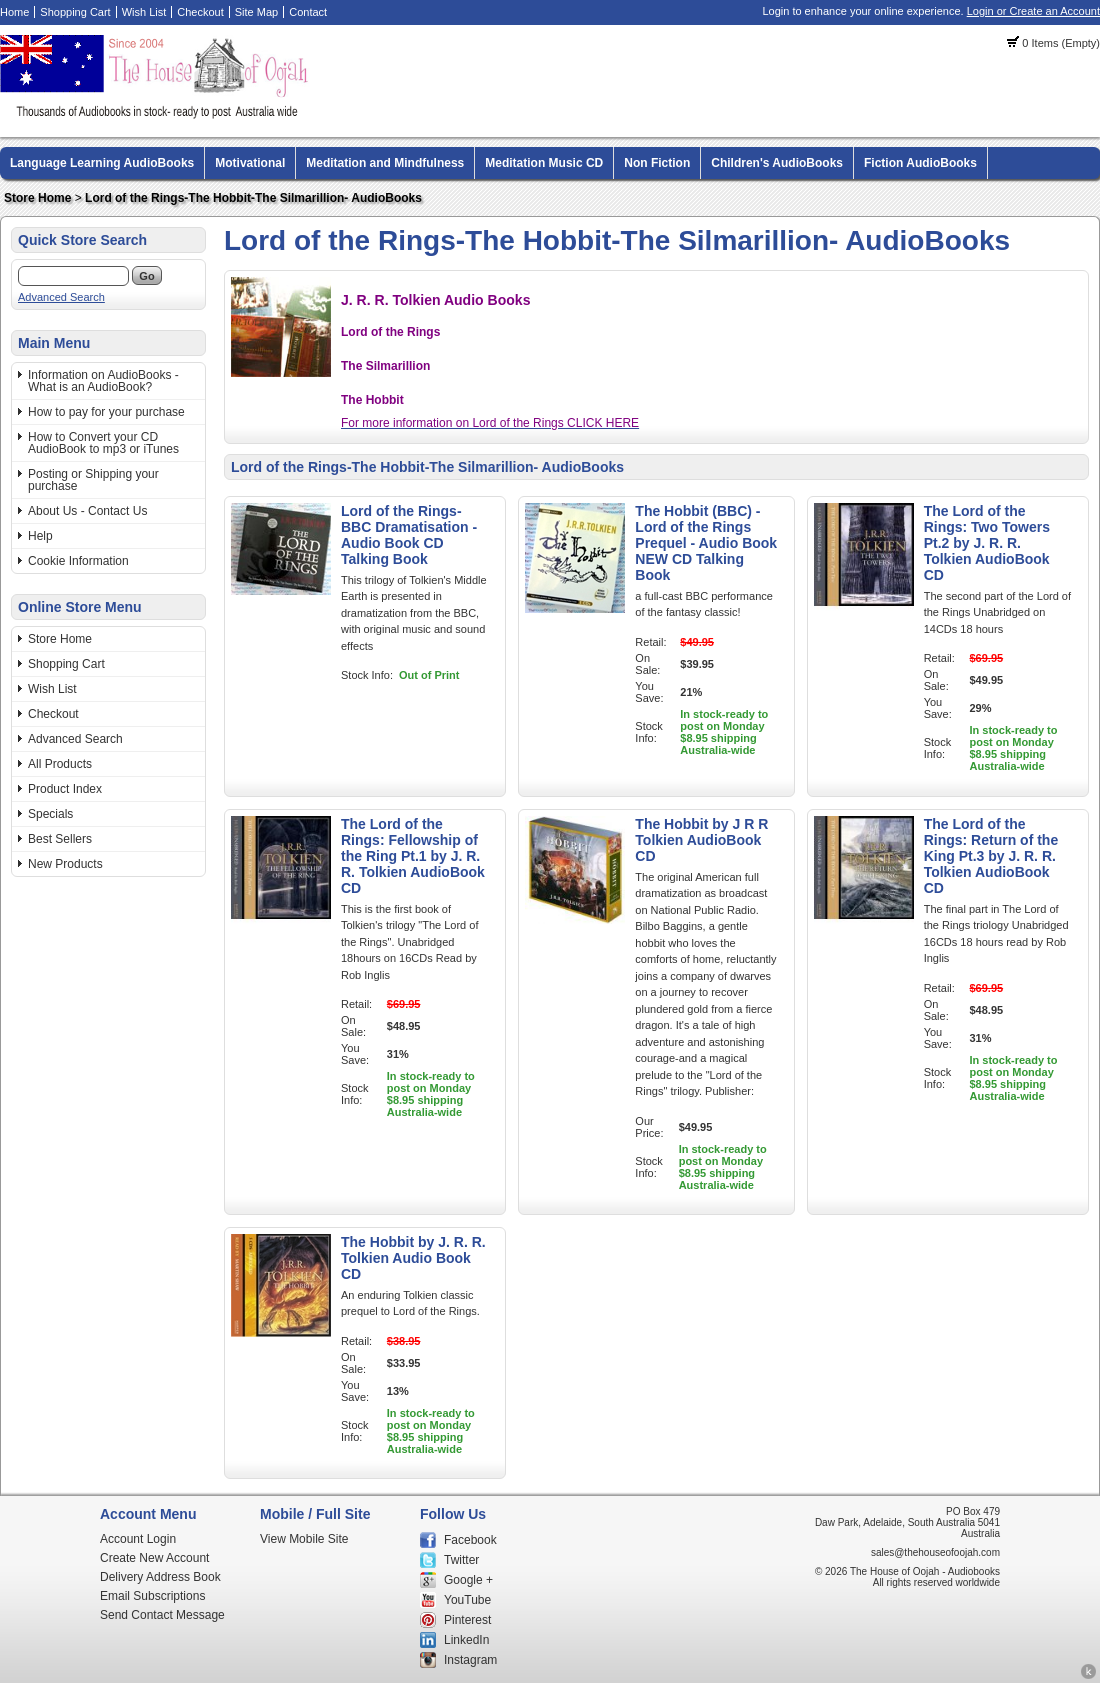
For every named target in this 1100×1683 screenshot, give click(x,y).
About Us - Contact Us (87, 511)
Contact (308, 12)
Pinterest (467, 1620)
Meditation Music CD (544, 163)
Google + (468, 1580)
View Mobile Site (304, 1539)
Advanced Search (61, 297)
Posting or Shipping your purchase (93, 480)
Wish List (144, 12)
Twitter (461, 1560)
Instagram (470, 1660)
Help (40, 536)
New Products (65, 864)
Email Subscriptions (152, 1596)
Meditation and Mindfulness (385, 163)
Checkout (200, 12)
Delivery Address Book (160, 1577)
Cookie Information (78, 561)
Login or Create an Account (1033, 11)
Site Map (256, 12)
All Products (60, 764)
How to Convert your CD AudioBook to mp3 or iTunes (103, 443)
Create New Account (154, 1558)
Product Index (65, 789)
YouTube (467, 1600)
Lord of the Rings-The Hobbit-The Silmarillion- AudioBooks (253, 198)
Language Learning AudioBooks (102, 163)
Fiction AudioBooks (920, 163)
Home (14, 12)
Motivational (250, 163)
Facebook (470, 1540)
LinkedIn (466, 1640)
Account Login (138, 1539)
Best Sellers (60, 839)
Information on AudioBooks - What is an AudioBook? (103, 381)
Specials (50, 814)
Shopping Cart (75, 12)
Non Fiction (657, 163)
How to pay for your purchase (106, 412)
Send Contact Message (162, 1615)
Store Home (37, 198)
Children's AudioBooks (777, 163)
